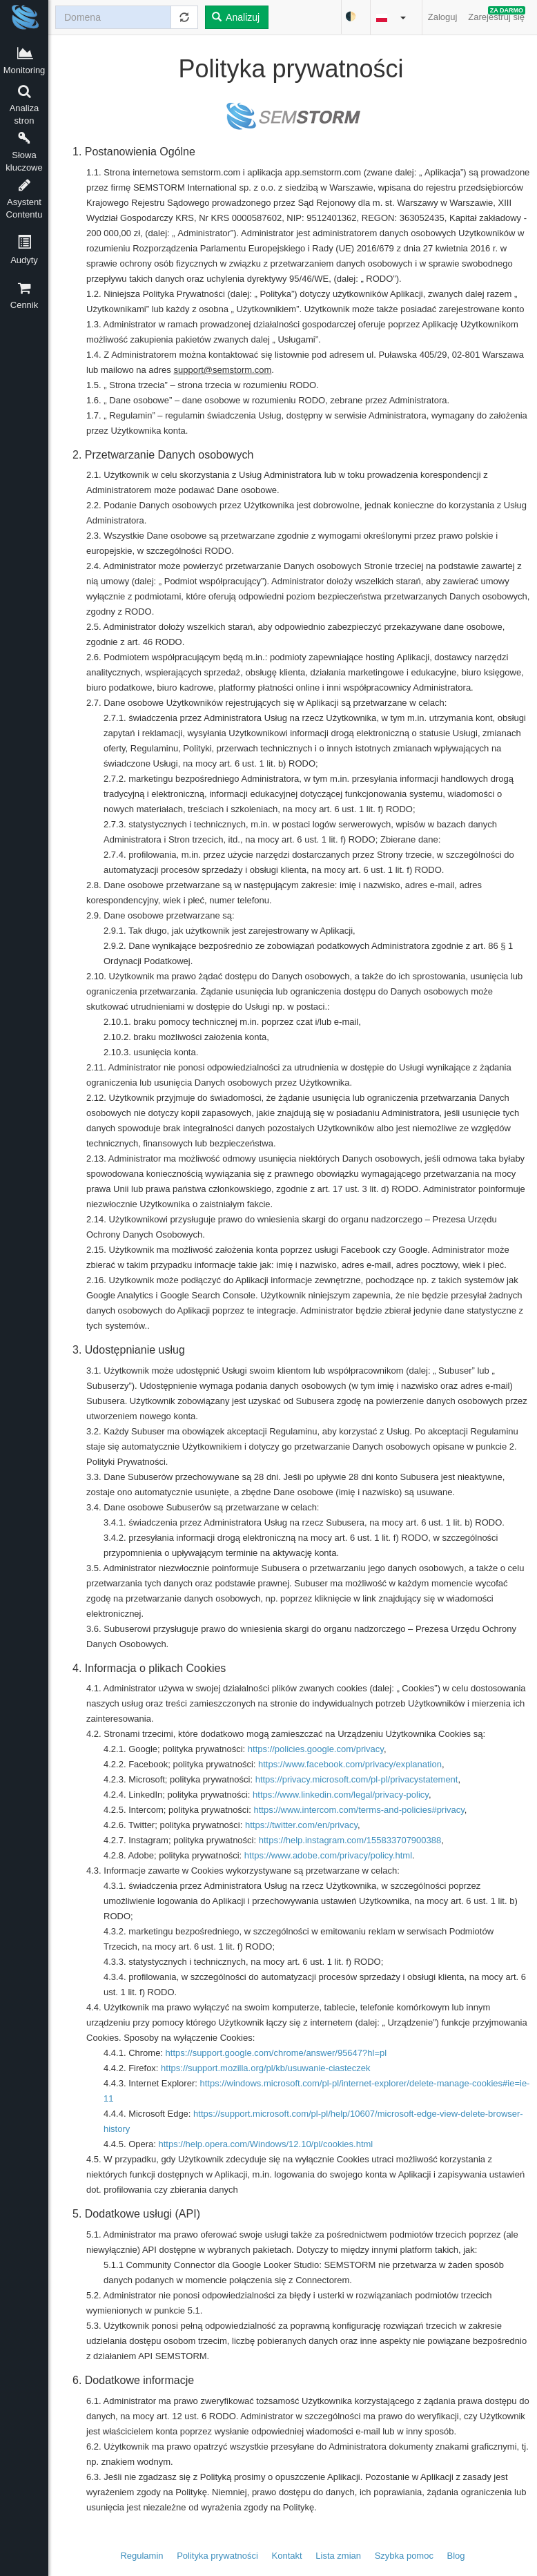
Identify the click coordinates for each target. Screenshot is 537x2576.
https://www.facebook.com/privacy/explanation (350, 1764)
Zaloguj (443, 17)
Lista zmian (338, 2555)
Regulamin (141, 2555)
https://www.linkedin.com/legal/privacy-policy (341, 1794)
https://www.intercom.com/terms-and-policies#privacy (358, 1810)
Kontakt (287, 2555)
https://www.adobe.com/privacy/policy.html (328, 1855)
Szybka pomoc (404, 2555)
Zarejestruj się (496, 14)
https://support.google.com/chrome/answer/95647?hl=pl (276, 2053)
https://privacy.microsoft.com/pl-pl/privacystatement (356, 1779)
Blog (456, 2555)
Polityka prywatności (217, 2555)
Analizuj (236, 17)
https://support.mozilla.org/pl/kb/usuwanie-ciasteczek (265, 2068)
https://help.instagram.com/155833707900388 (350, 1840)
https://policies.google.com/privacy (316, 1749)
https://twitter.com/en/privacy (301, 1825)
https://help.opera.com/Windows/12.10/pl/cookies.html (266, 2144)
